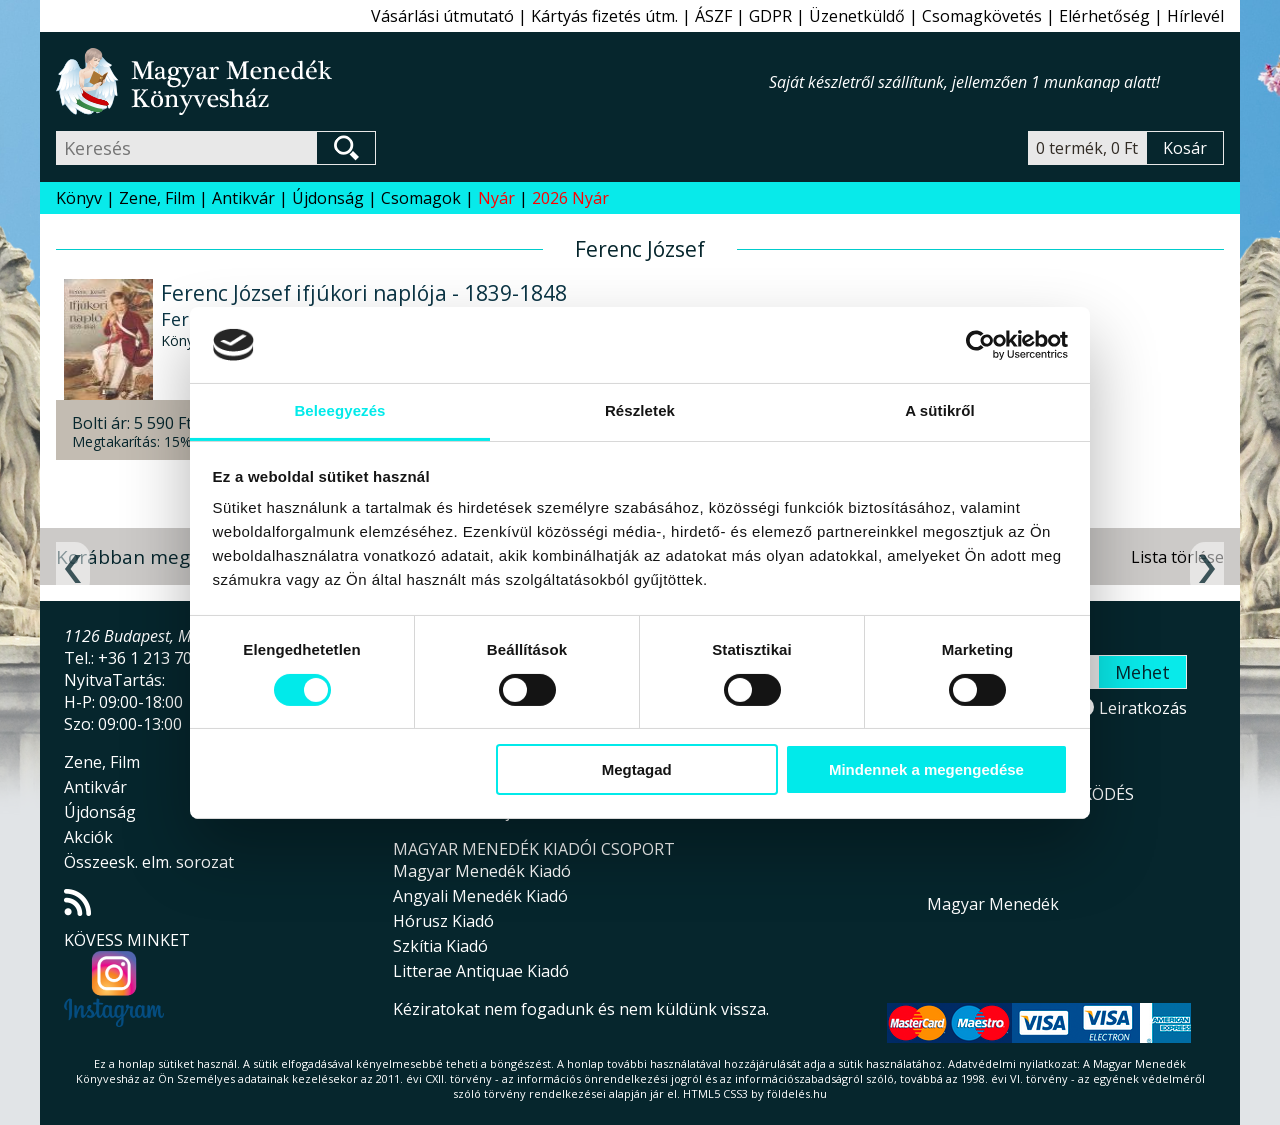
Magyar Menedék (993, 904)
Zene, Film (157, 198)
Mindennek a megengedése (926, 769)
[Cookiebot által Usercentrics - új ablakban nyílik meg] (980, 345)
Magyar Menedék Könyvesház (412, 81)
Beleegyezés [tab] (339, 410)
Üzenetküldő (857, 16)
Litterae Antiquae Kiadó (481, 971)
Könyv (79, 198)
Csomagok (421, 198)
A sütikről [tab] (940, 410)
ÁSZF (713, 16)
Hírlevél (1195, 16)
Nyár (496, 198)
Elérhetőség (1104, 16)
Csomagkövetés (982, 16)
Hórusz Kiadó (443, 921)
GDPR (770, 16)
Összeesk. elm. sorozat (149, 862)
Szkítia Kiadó (440, 946)
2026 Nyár (570, 198)
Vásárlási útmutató (442, 16)
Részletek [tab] (640, 410)
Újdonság (328, 198)
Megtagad (637, 769)
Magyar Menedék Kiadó (482, 871)
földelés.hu (797, 1093)
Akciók (88, 837)
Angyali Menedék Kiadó (480, 896)
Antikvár (243, 198)
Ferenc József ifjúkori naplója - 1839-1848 (364, 293)
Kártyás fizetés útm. (604, 16)
